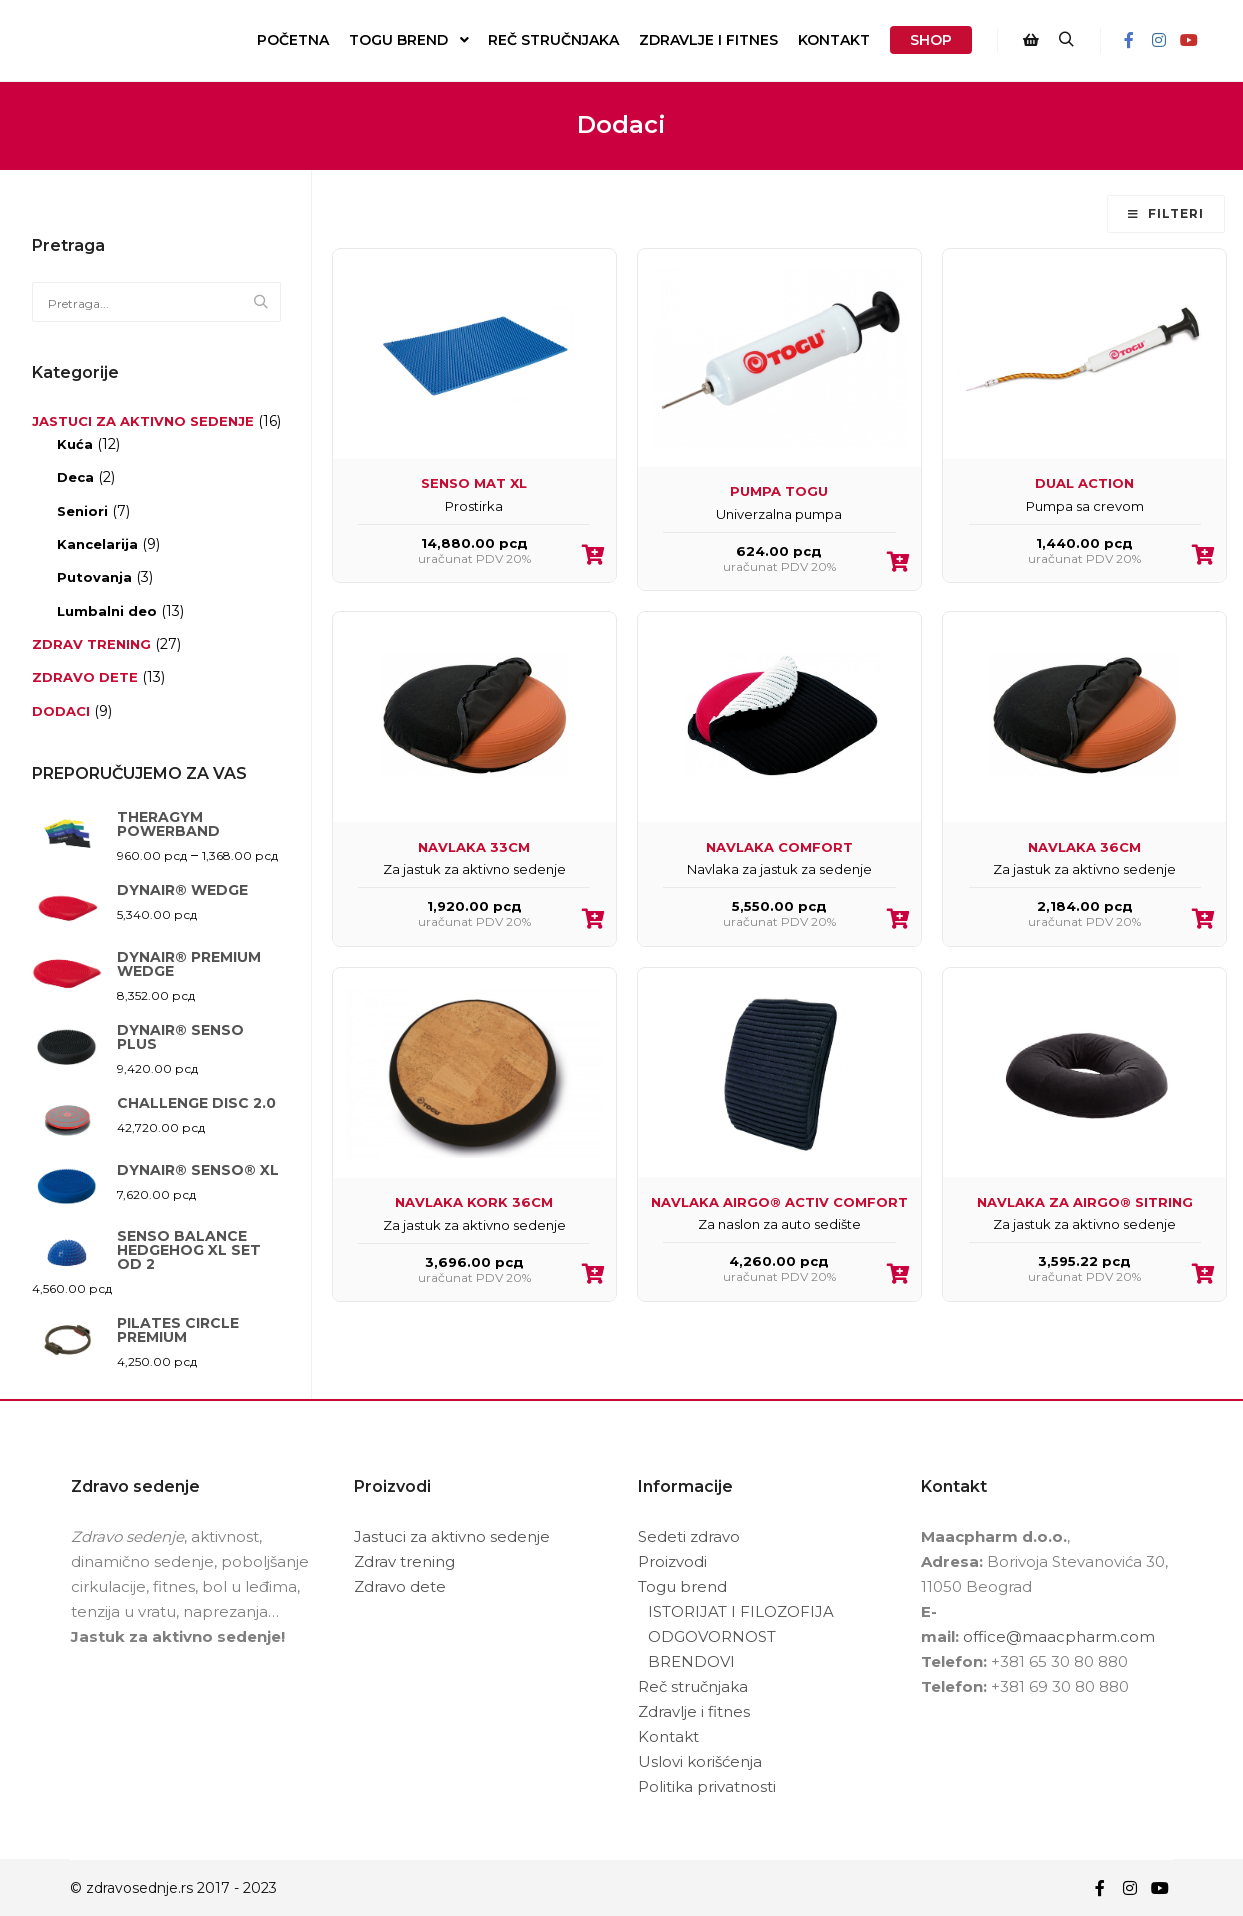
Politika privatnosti (707, 1786)
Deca (75, 477)
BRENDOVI (691, 1661)
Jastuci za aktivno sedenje (143, 421)
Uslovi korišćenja (700, 1761)
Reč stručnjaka (693, 1686)
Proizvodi (672, 1561)
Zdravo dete (85, 677)
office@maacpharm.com (1059, 1636)
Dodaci (61, 711)
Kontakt (668, 1736)
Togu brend (682, 1586)
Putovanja (94, 577)
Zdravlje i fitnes (694, 1711)
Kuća (75, 444)
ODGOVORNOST (712, 1636)
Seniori (82, 511)
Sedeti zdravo (689, 1536)
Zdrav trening (91, 644)
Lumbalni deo (107, 611)
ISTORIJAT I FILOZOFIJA (741, 1611)
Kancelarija (97, 544)
